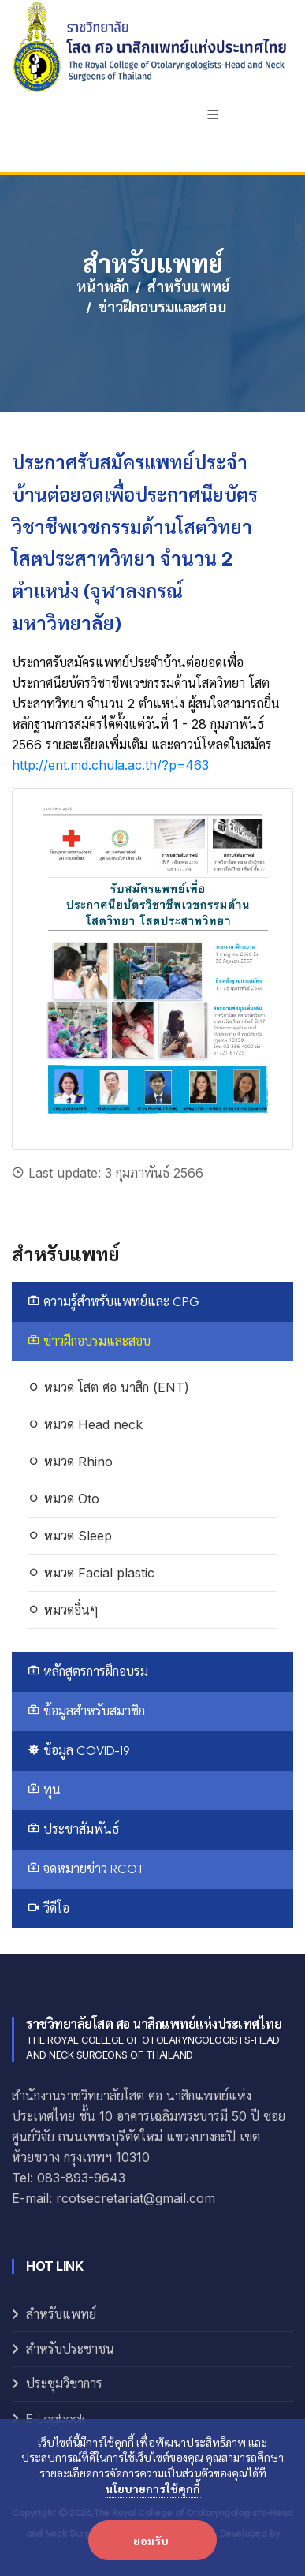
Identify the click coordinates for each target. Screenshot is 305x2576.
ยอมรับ (151, 2540)
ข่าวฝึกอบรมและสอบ (89, 1341)
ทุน (44, 1790)
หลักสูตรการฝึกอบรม (88, 1671)
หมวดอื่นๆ (63, 1610)
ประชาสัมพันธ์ (73, 1829)
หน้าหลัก (102, 287)
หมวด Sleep (70, 1536)
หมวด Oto (63, 1498)
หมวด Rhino (70, 1461)
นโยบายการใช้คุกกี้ (153, 2488)
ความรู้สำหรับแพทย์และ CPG (113, 1301)
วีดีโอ (48, 1908)
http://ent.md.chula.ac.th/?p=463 (110, 765)
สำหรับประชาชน (70, 2349)
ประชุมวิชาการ (64, 2383)
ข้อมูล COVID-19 (78, 1750)
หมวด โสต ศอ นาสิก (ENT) (108, 1387)
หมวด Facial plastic (91, 1573)
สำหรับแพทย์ (188, 287)
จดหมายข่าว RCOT (86, 1868)
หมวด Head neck (85, 1424)
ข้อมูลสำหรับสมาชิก (86, 1711)
